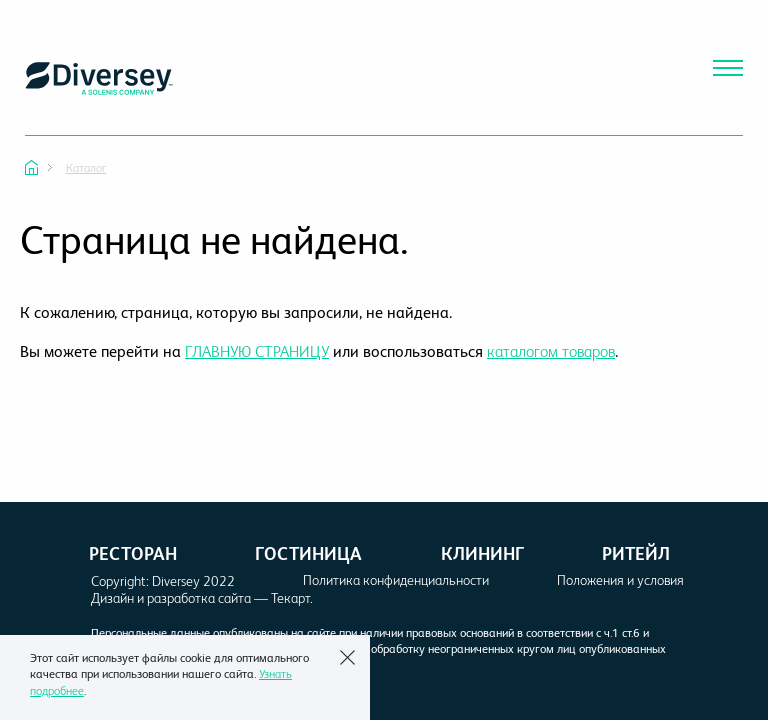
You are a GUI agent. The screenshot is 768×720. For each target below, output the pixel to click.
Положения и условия (620, 580)
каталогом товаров (551, 351)
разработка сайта (199, 598)
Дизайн (112, 598)
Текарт (290, 598)
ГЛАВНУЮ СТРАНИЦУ (257, 351)
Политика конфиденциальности (396, 580)
